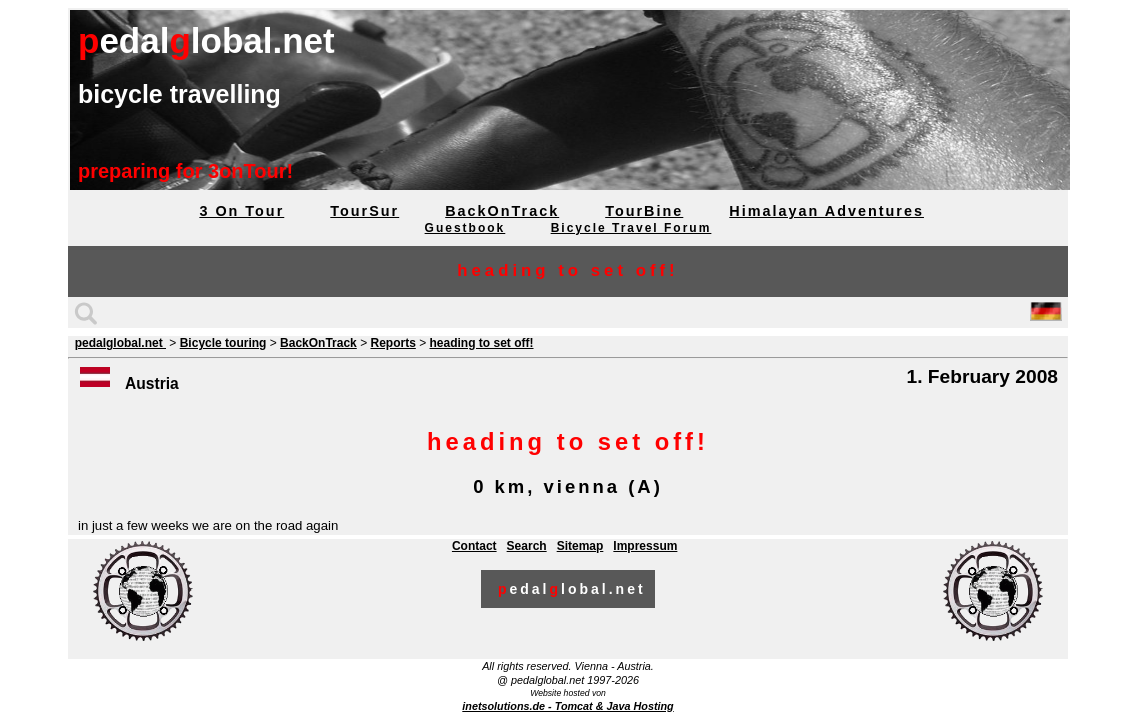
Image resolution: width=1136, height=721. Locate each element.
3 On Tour (241, 211)
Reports (392, 343)
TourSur (364, 211)
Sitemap (580, 546)
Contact (474, 546)
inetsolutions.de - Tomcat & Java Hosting (567, 706)
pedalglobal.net (120, 343)
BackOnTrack (502, 211)
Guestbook (465, 228)
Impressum (645, 546)
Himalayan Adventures (826, 211)
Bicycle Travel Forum (631, 228)
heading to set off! (482, 343)
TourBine (644, 211)
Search (527, 546)
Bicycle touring (223, 343)
